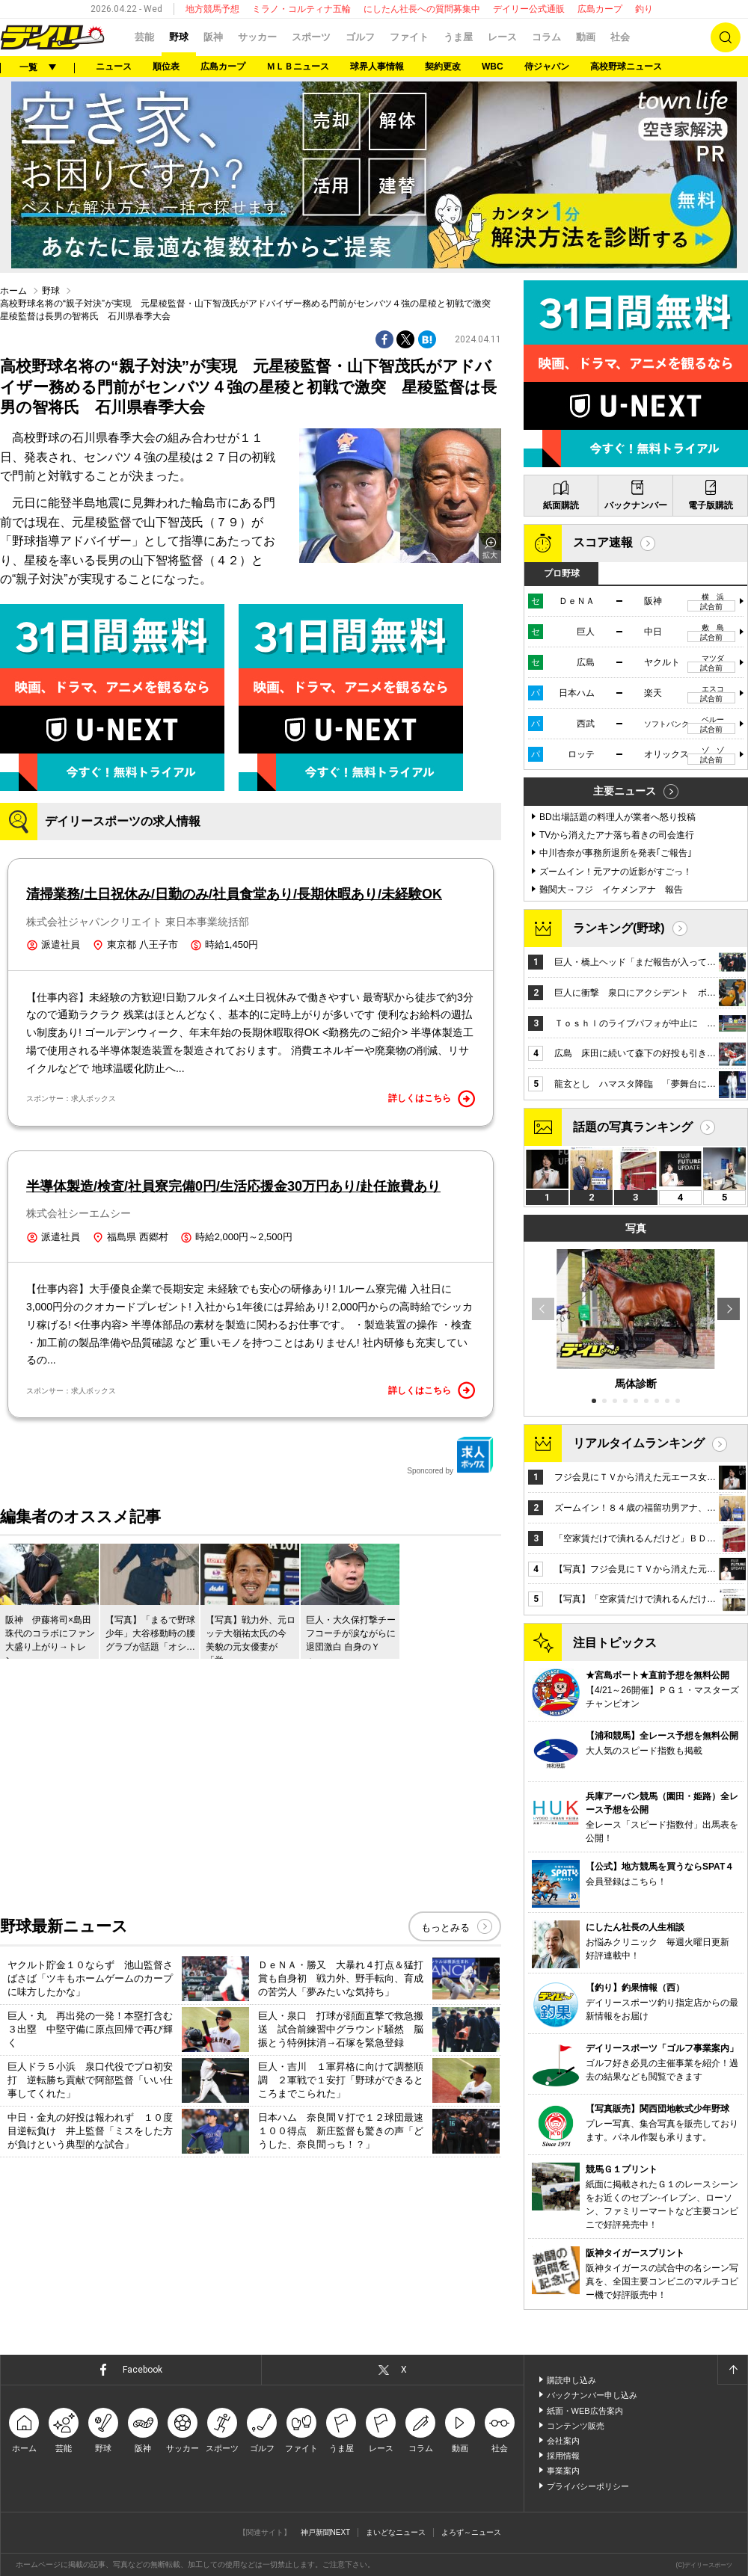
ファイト (409, 37)
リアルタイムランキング (639, 1443)
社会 (620, 37)
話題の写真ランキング (633, 1127)
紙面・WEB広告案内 (585, 2410)
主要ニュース (624, 791)
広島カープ (599, 9)
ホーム (13, 291)
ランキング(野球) (619, 928)
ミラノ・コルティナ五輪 (301, 9)
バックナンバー (635, 505)
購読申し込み (571, 2380)
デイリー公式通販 (529, 9)
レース (502, 37)
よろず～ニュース (471, 2532)
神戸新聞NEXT (326, 2532)
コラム (546, 37)
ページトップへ (732, 2370)
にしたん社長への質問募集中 (422, 9)
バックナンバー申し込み (592, 2395)
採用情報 (563, 2455)
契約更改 (443, 66)
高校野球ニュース (626, 66)
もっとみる (445, 1927)
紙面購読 (561, 505)
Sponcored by (450, 1455)
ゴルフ (360, 37)
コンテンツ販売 (575, 2425)
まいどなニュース (396, 2532)
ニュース (114, 66)
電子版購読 (710, 505)
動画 (585, 37)
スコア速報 (603, 542)
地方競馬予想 (212, 9)
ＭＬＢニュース (297, 66)
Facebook (142, 2369)
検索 (726, 37)
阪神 (213, 37)
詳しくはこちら (431, 1099)
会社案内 (563, 2440)
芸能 (144, 37)
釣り (644, 9)
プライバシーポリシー (588, 2486)
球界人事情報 (377, 66)
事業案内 (563, 2470)
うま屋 (458, 37)
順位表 (166, 66)
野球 (178, 37)
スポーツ (311, 37)
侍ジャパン (546, 66)
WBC (492, 66)
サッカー (257, 37)
